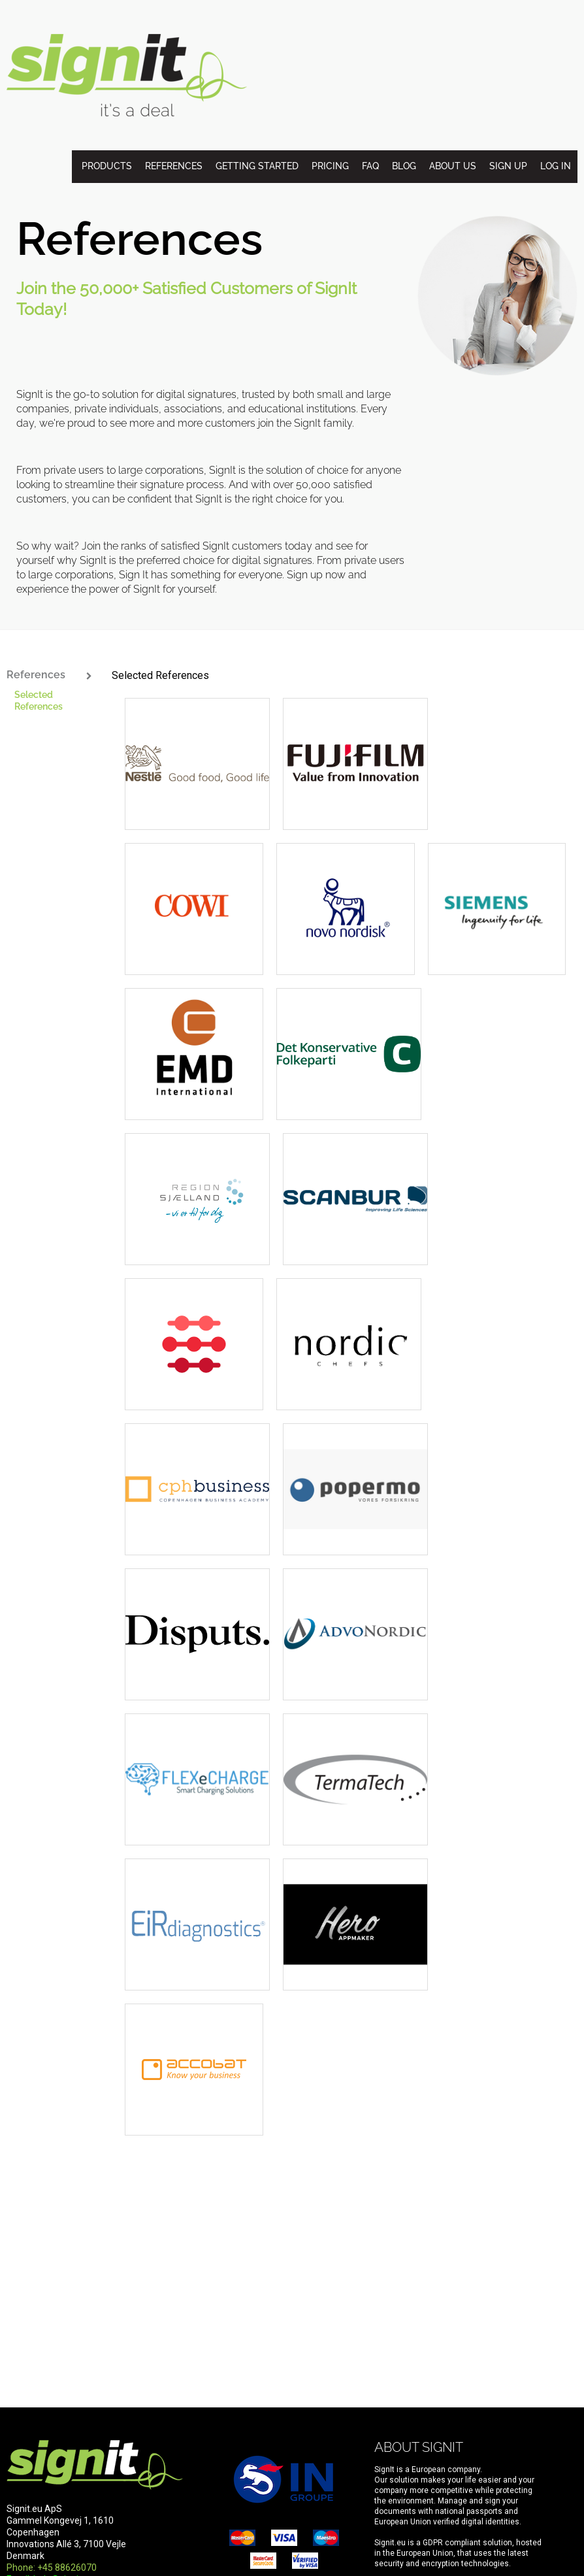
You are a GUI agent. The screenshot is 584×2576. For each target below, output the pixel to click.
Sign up (508, 166)
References (174, 166)
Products (107, 166)
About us (452, 166)
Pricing (330, 166)
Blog (404, 166)
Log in (555, 166)
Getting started (257, 166)
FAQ (370, 166)
